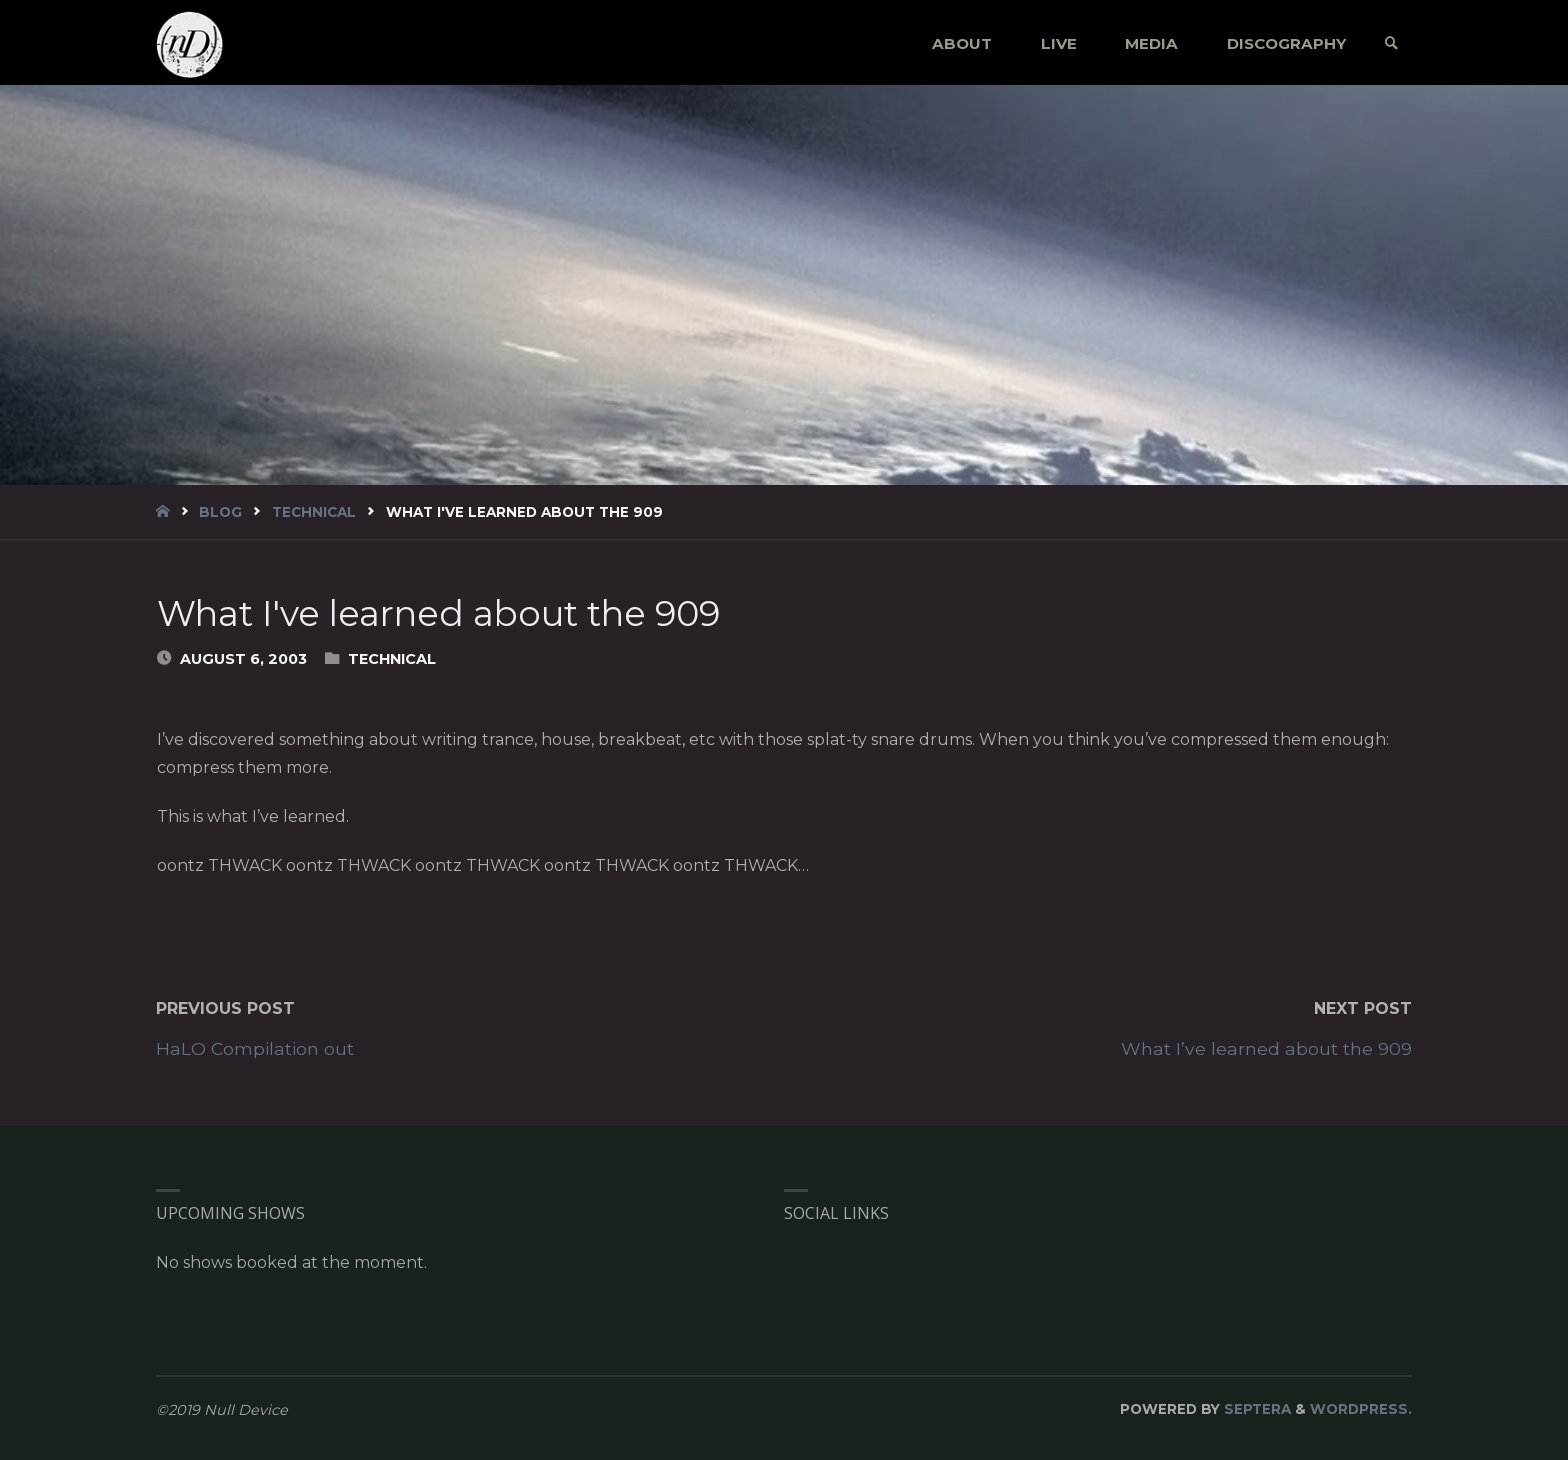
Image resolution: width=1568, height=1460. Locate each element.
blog (220, 512)
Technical (314, 512)
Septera (1255, 1409)
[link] (1391, 43)
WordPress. (1361, 1409)
